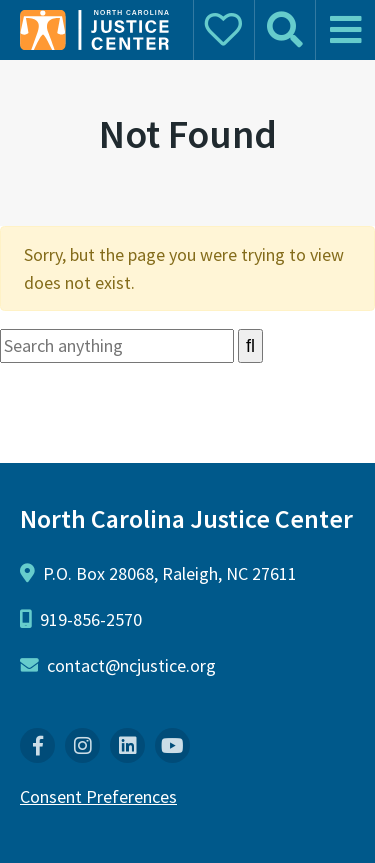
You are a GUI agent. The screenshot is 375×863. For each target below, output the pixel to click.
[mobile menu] (345, 30)
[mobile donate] (223, 30)
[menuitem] (37, 745)
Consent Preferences (98, 796)
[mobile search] (284, 30)
